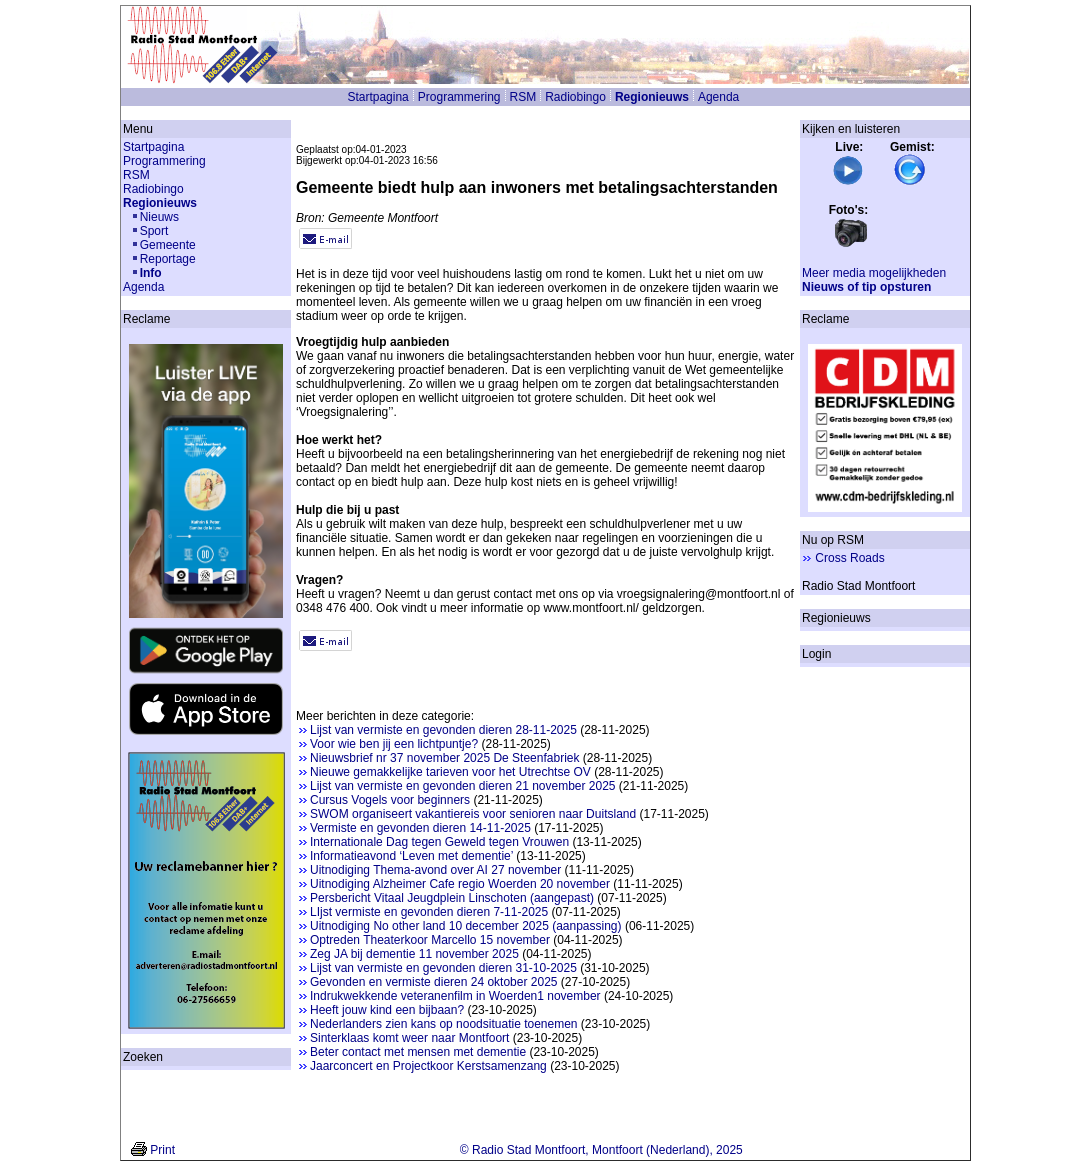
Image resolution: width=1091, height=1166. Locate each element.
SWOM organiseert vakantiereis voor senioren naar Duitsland (473, 814)
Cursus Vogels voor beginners (390, 800)
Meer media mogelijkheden (874, 273)
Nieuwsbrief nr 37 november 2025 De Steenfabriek (444, 758)
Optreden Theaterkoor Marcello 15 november (430, 940)
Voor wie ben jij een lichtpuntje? (394, 744)
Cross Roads (849, 558)
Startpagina (377, 97)
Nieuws (159, 217)
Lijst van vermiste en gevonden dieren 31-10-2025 (443, 968)
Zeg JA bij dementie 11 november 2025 (414, 954)
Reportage (168, 259)
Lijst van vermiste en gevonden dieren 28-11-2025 (443, 730)
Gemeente (168, 245)
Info (151, 273)
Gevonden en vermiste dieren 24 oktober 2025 (434, 982)
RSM (523, 97)
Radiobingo (575, 97)
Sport (154, 231)
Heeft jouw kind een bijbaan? (387, 1010)
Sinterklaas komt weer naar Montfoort (409, 1038)
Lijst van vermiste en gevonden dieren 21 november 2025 (463, 786)
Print (162, 1150)
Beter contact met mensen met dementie (418, 1052)
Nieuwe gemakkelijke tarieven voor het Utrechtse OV (450, 772)
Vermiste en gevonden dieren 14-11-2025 (420, 828)
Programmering (459, 97)
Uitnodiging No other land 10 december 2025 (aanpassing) (466, 926)
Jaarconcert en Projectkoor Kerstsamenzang (428, 1066)
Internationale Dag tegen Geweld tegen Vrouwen (439, 842)
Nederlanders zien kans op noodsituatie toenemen (444, 1024)
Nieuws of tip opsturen (866, 287)
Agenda (718, 97)
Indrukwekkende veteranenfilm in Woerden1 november (455, 996)
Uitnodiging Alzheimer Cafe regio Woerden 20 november (460, 884)
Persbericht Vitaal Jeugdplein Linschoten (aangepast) (452, 898)
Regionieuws (652, 97)
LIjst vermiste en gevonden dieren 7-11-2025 (429, 912)
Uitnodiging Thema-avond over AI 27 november (435, 870)
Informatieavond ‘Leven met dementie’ (411, 856)
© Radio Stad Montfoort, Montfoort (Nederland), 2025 (601, 1150)
